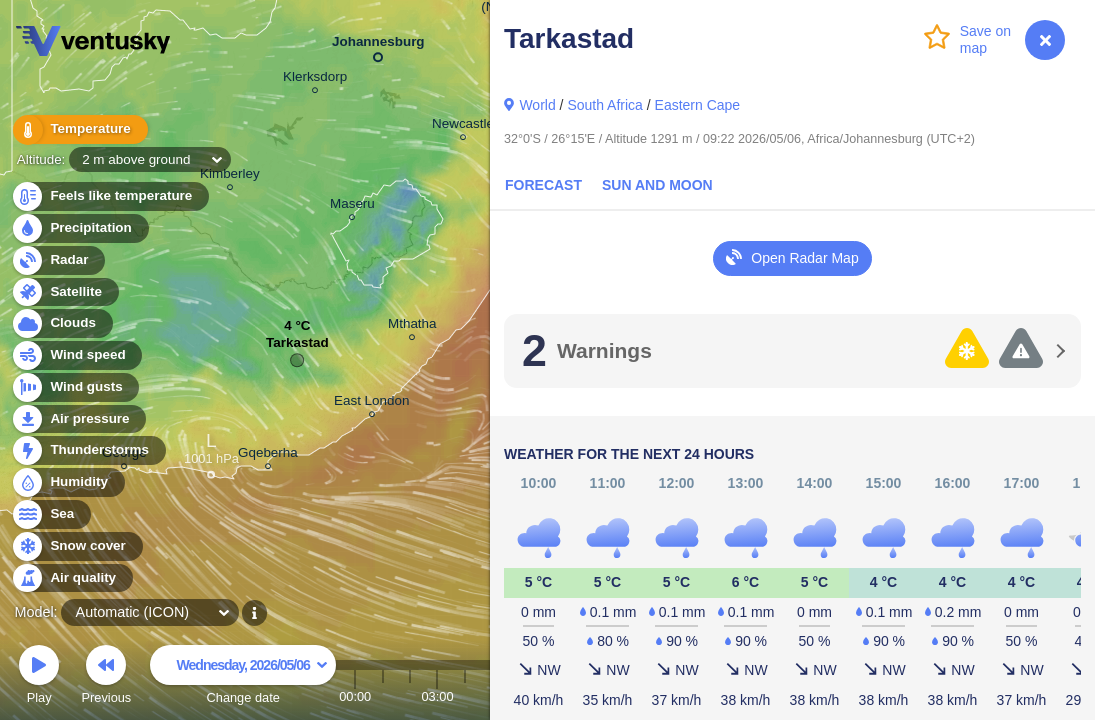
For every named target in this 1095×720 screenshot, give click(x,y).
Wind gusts (75, 387)
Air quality (71, 578)
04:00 (465, 696)
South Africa (605, 105)
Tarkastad (297, 347)
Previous (106, 677)
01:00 (383, 696)
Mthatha (412, 326)
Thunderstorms (88, 450)
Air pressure (78, 419)
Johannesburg (378, 45)
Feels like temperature (109, 196)
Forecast (543, 185)
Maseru (352, 206)
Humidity (67, 482)
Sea (50, 514)
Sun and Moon (657, 185)
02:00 (410, 696)
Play (39, 677)
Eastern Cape (698, 105)
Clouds (61, 323)
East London (371, 403)
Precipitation (79, 228)
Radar (58, 260)
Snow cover (76, 546)
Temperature (79, 129)
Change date (243, 677)
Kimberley (230, 176)
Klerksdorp (315, 79)
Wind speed (76, 355)
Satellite (64, 292)
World (537, 105)
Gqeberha (268, 455)
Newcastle (463, 126)
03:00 (437, 696)
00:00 (355, 696)
